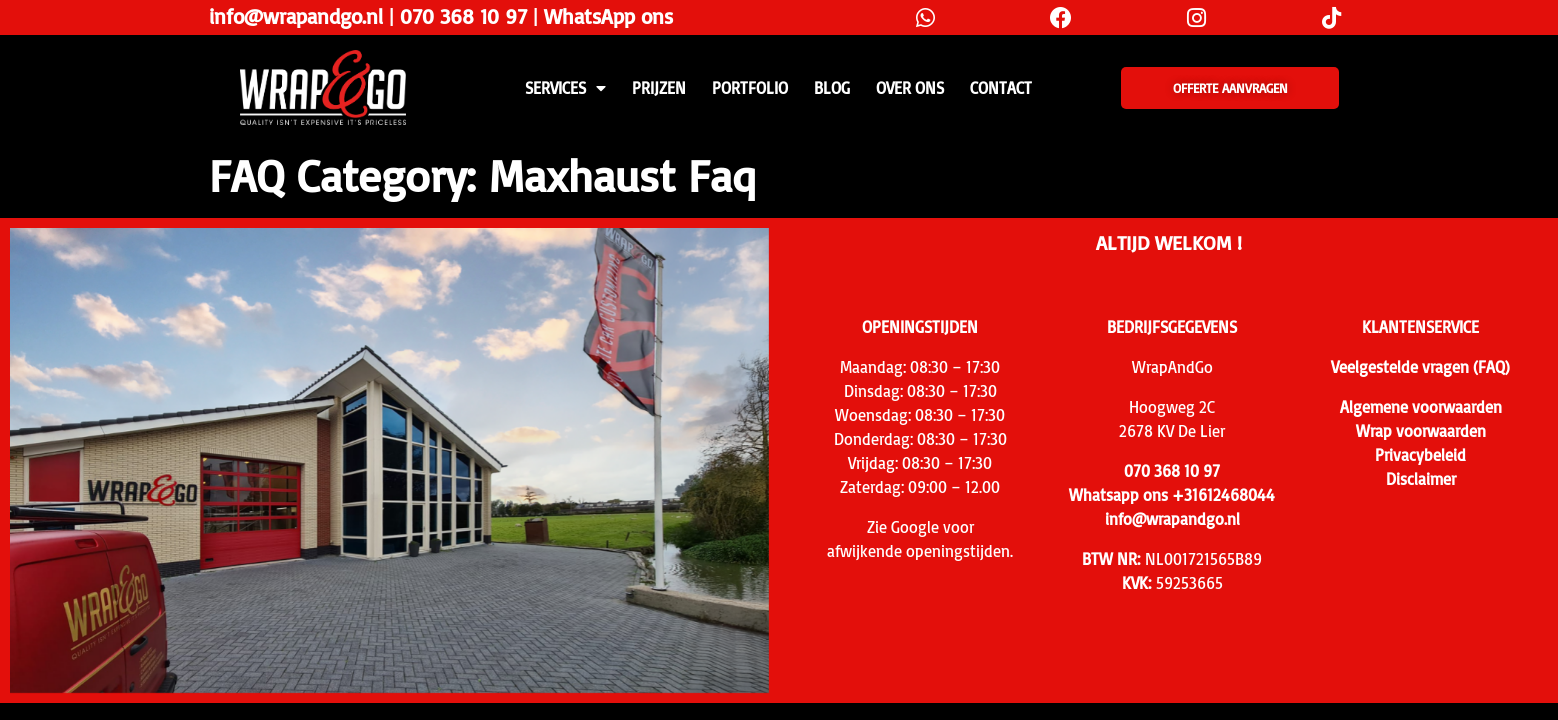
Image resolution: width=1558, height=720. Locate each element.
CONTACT (1001, 88)
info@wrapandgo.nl (296, 16)
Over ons (910, 88)
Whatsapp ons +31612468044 (1172, 495)
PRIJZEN (659, 88)
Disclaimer (1421, 479)
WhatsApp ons (608, 16)
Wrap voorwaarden (1421, 431)
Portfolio (750, 88)
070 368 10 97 (463, 16)
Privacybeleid (1420, 455)
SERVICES (565, 88)
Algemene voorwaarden (1421, 407)
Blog (832, 88)
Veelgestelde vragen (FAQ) (1420, 367)
